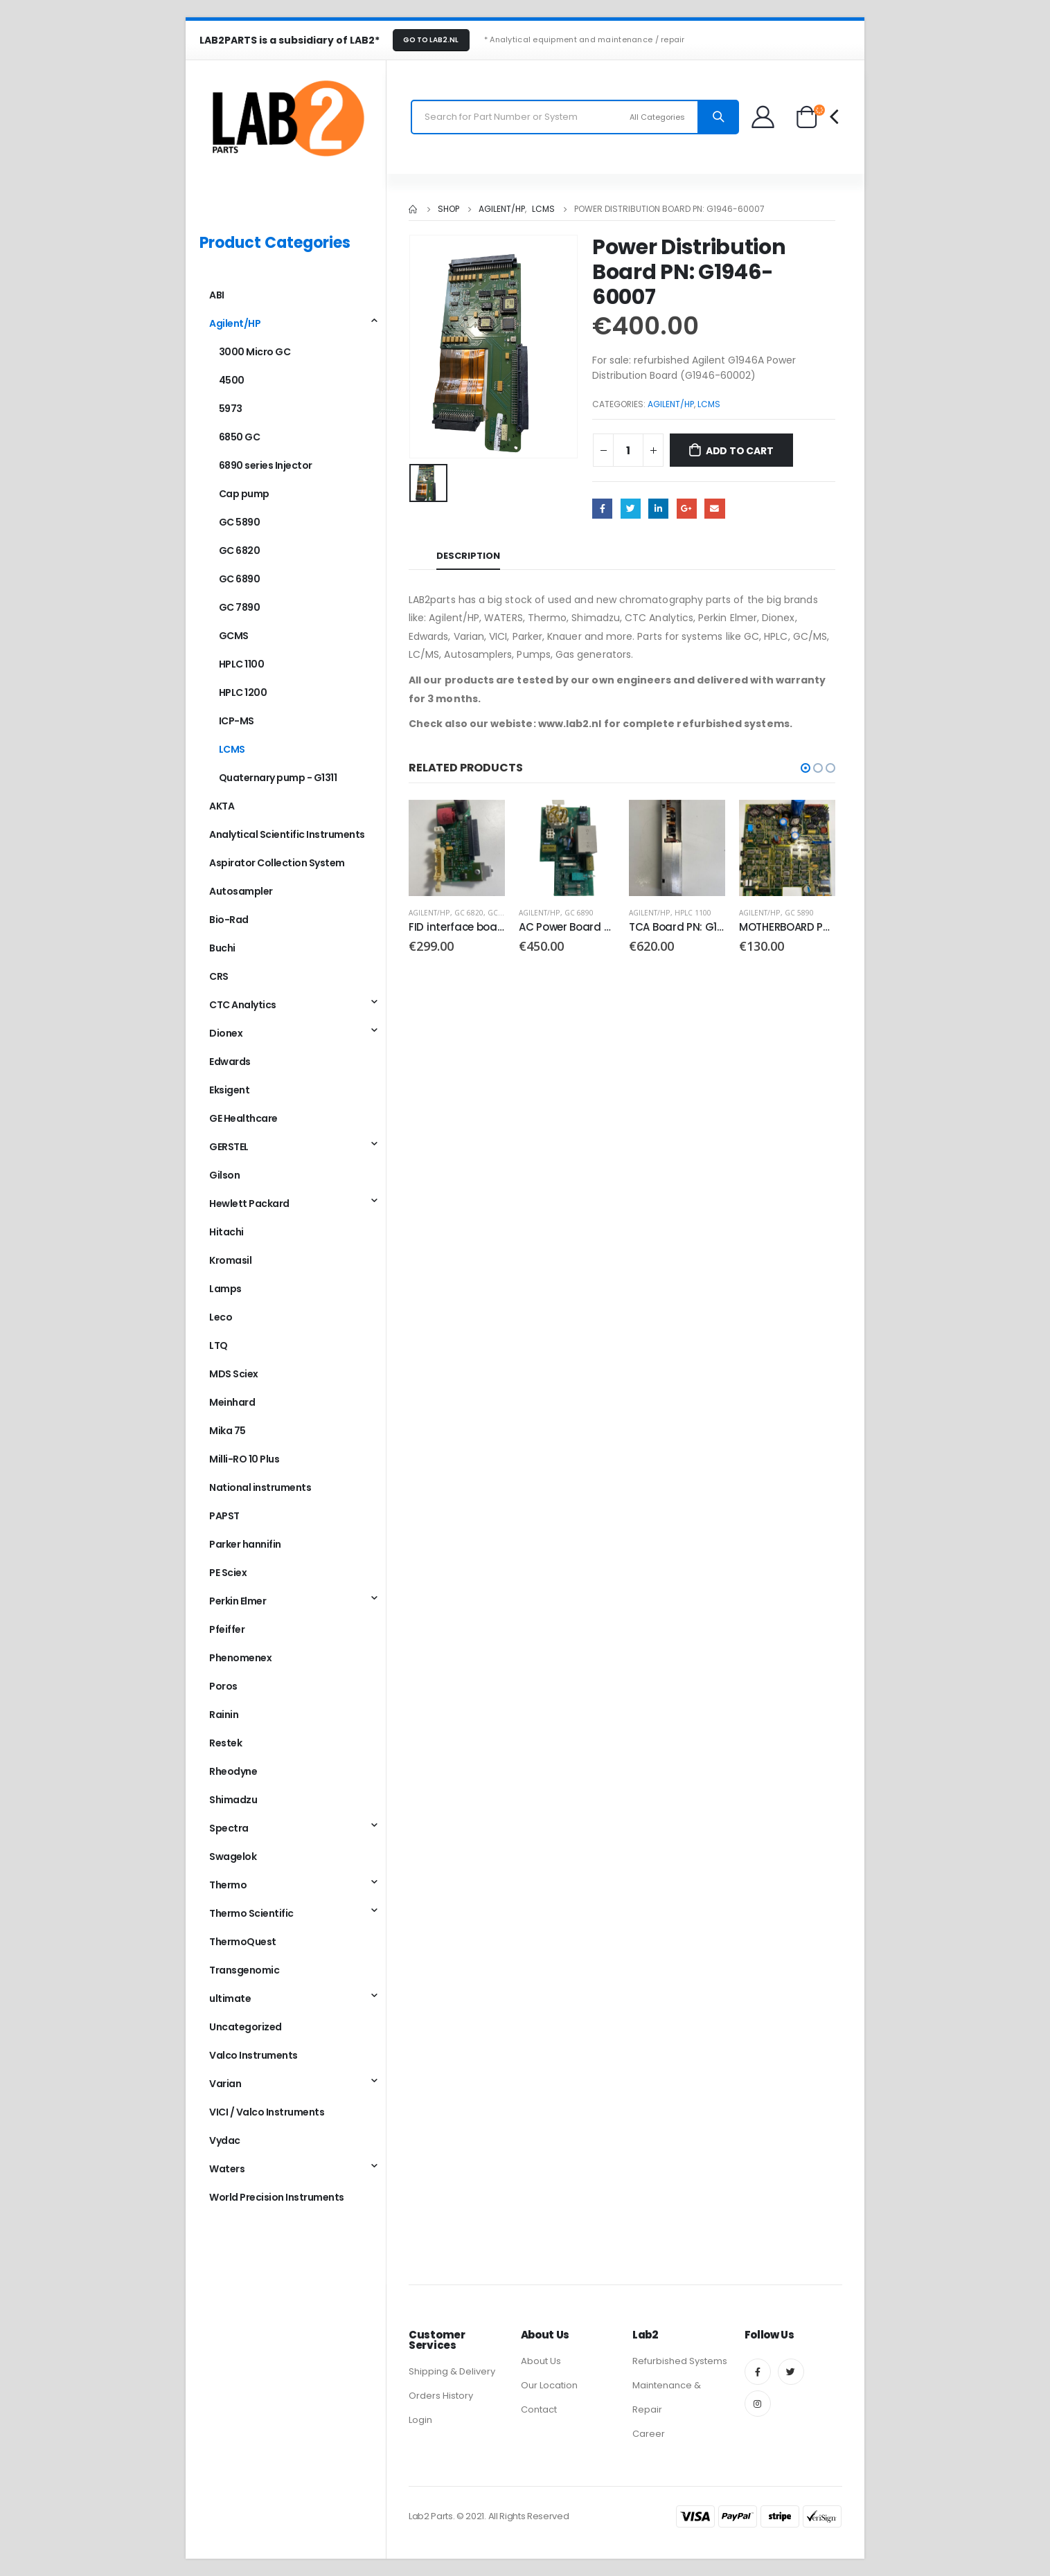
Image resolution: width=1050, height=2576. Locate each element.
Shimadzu (233, 1800)
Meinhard (232, 1402)
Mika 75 (227, 1431)
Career (648, 2433)
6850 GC (239, 437)
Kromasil (230, 1260)
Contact (539, 2409)
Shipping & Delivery (452, 2371)
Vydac (224, 2140)
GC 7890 (239, 607)
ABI (216, 295)
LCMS (708, 404)
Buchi (222, 948)
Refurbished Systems (679, 2361)
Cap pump (244, 494)
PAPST (224, 1516)
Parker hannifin (245, 1544)
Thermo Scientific (251, 1913)
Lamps (225, 1289)
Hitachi (226, 1232)
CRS (219, 976)
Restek (225, 1743)
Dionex (225, 1033)
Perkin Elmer (237, 1601)
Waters (226, 2169)
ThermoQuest (242, 1942)
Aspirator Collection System (277, 863)
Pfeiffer (226, 1629)
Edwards (230, 1061)
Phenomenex (240, 1658)
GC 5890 (799, 913)
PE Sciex (228, 1573)
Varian (225, 2084)
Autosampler (241, 891)
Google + (687, 509)
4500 (231, 380)
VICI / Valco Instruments (266, 2112)
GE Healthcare (243, 1118)
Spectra (229, 1828)
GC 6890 (502, 913)
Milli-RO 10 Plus (244, 1459)
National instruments (260, 1487)
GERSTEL (229, 1147)
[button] (805, 768)
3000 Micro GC (255, 352)
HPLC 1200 (243, 692)
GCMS (234, 636)
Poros (223, 1686)
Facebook (602, 509)
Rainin (223, 1714)
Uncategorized (245, 2027)
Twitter (631, 509)
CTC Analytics (242, 1005)
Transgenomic (244, 1970)
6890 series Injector (265, 465)
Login (420, 2419)
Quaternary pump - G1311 (278, 778)
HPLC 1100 (693, 913)
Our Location (549, 2385)
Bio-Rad (229, 920)
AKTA (221, 806)
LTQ (218, 1345)
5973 (230, 408)
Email (714, 509)
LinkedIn (658, 509)
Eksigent (229, 1090)
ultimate (230, 1998)
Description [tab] (468, 555)
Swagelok (232, 1856)
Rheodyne (233, 1771)
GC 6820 (468, 913)
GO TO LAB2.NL (431, 40)
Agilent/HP (671, 404)
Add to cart (740, 451)
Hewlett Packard (249, 1203)
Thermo (228, 1885)
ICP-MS (236, 721)
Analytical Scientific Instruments (287, 834)
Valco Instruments (253, 2055)
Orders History (441, 2395)
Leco (220, 1317)
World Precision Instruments (276, 2197)
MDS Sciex (233, 1374)
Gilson (224, 1175)
